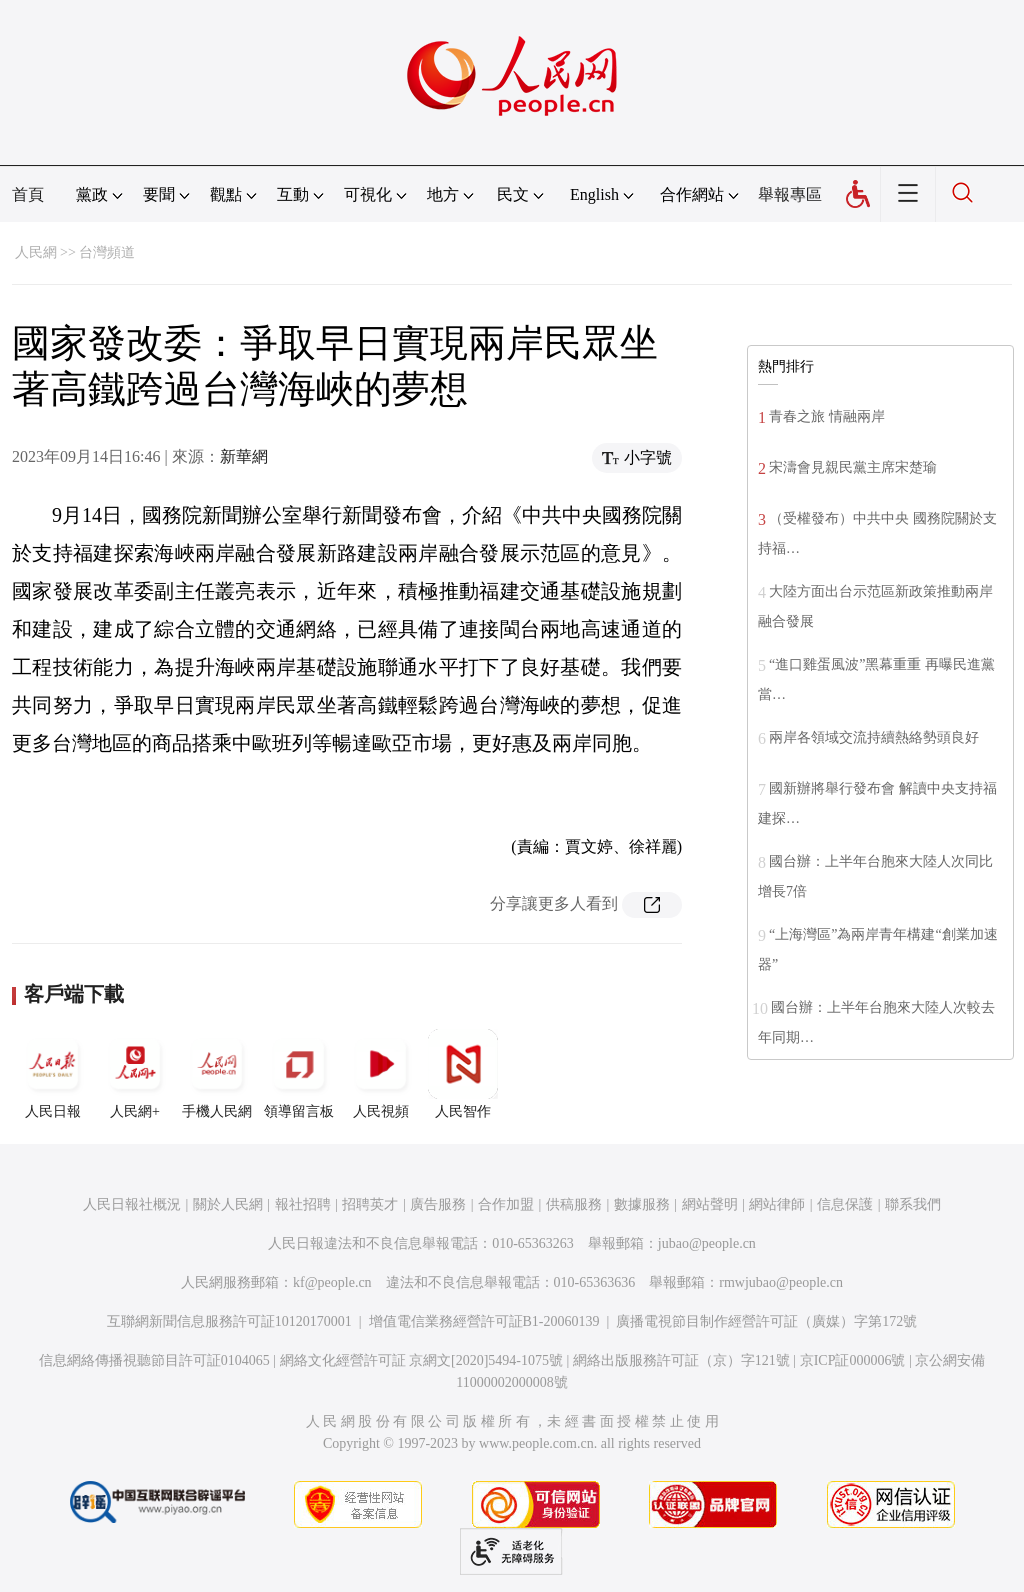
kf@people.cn (332, 1282)
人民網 (36, 252)
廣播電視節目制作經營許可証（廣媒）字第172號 (766, 1321)
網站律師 (777, 1204)
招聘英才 (370, 1204)
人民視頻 (381, 1074)
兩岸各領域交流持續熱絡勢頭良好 (874, 737)
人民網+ (135, 1074)
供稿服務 (574, 1204)
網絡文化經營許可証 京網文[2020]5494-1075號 (422, 1360)
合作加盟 (506, 1204)
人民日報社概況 (132, 1204)
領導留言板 (299, 1074)
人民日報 (53, 1074)
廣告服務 (438, 1204)
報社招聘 (303, 1204)
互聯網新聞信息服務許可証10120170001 (229, 1321)
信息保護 (845, 1204)
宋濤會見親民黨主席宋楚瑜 (853, 467)
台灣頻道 (107, 252)
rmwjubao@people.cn (781, 1282)
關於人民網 (228, 1204)
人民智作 (463, 1074)
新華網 (244, 456)
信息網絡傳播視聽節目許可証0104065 (154, 1360)
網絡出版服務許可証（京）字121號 (681, 1360)
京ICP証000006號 (853, 1360)
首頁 (28, 194)
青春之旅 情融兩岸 (827, 416)
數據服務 (642, 1204)
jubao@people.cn (707, 1243)
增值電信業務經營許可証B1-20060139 (484, 1321)
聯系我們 (913, 1204)
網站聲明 (710, 1204)
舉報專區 (790, 194)
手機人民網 (217, 1074)
